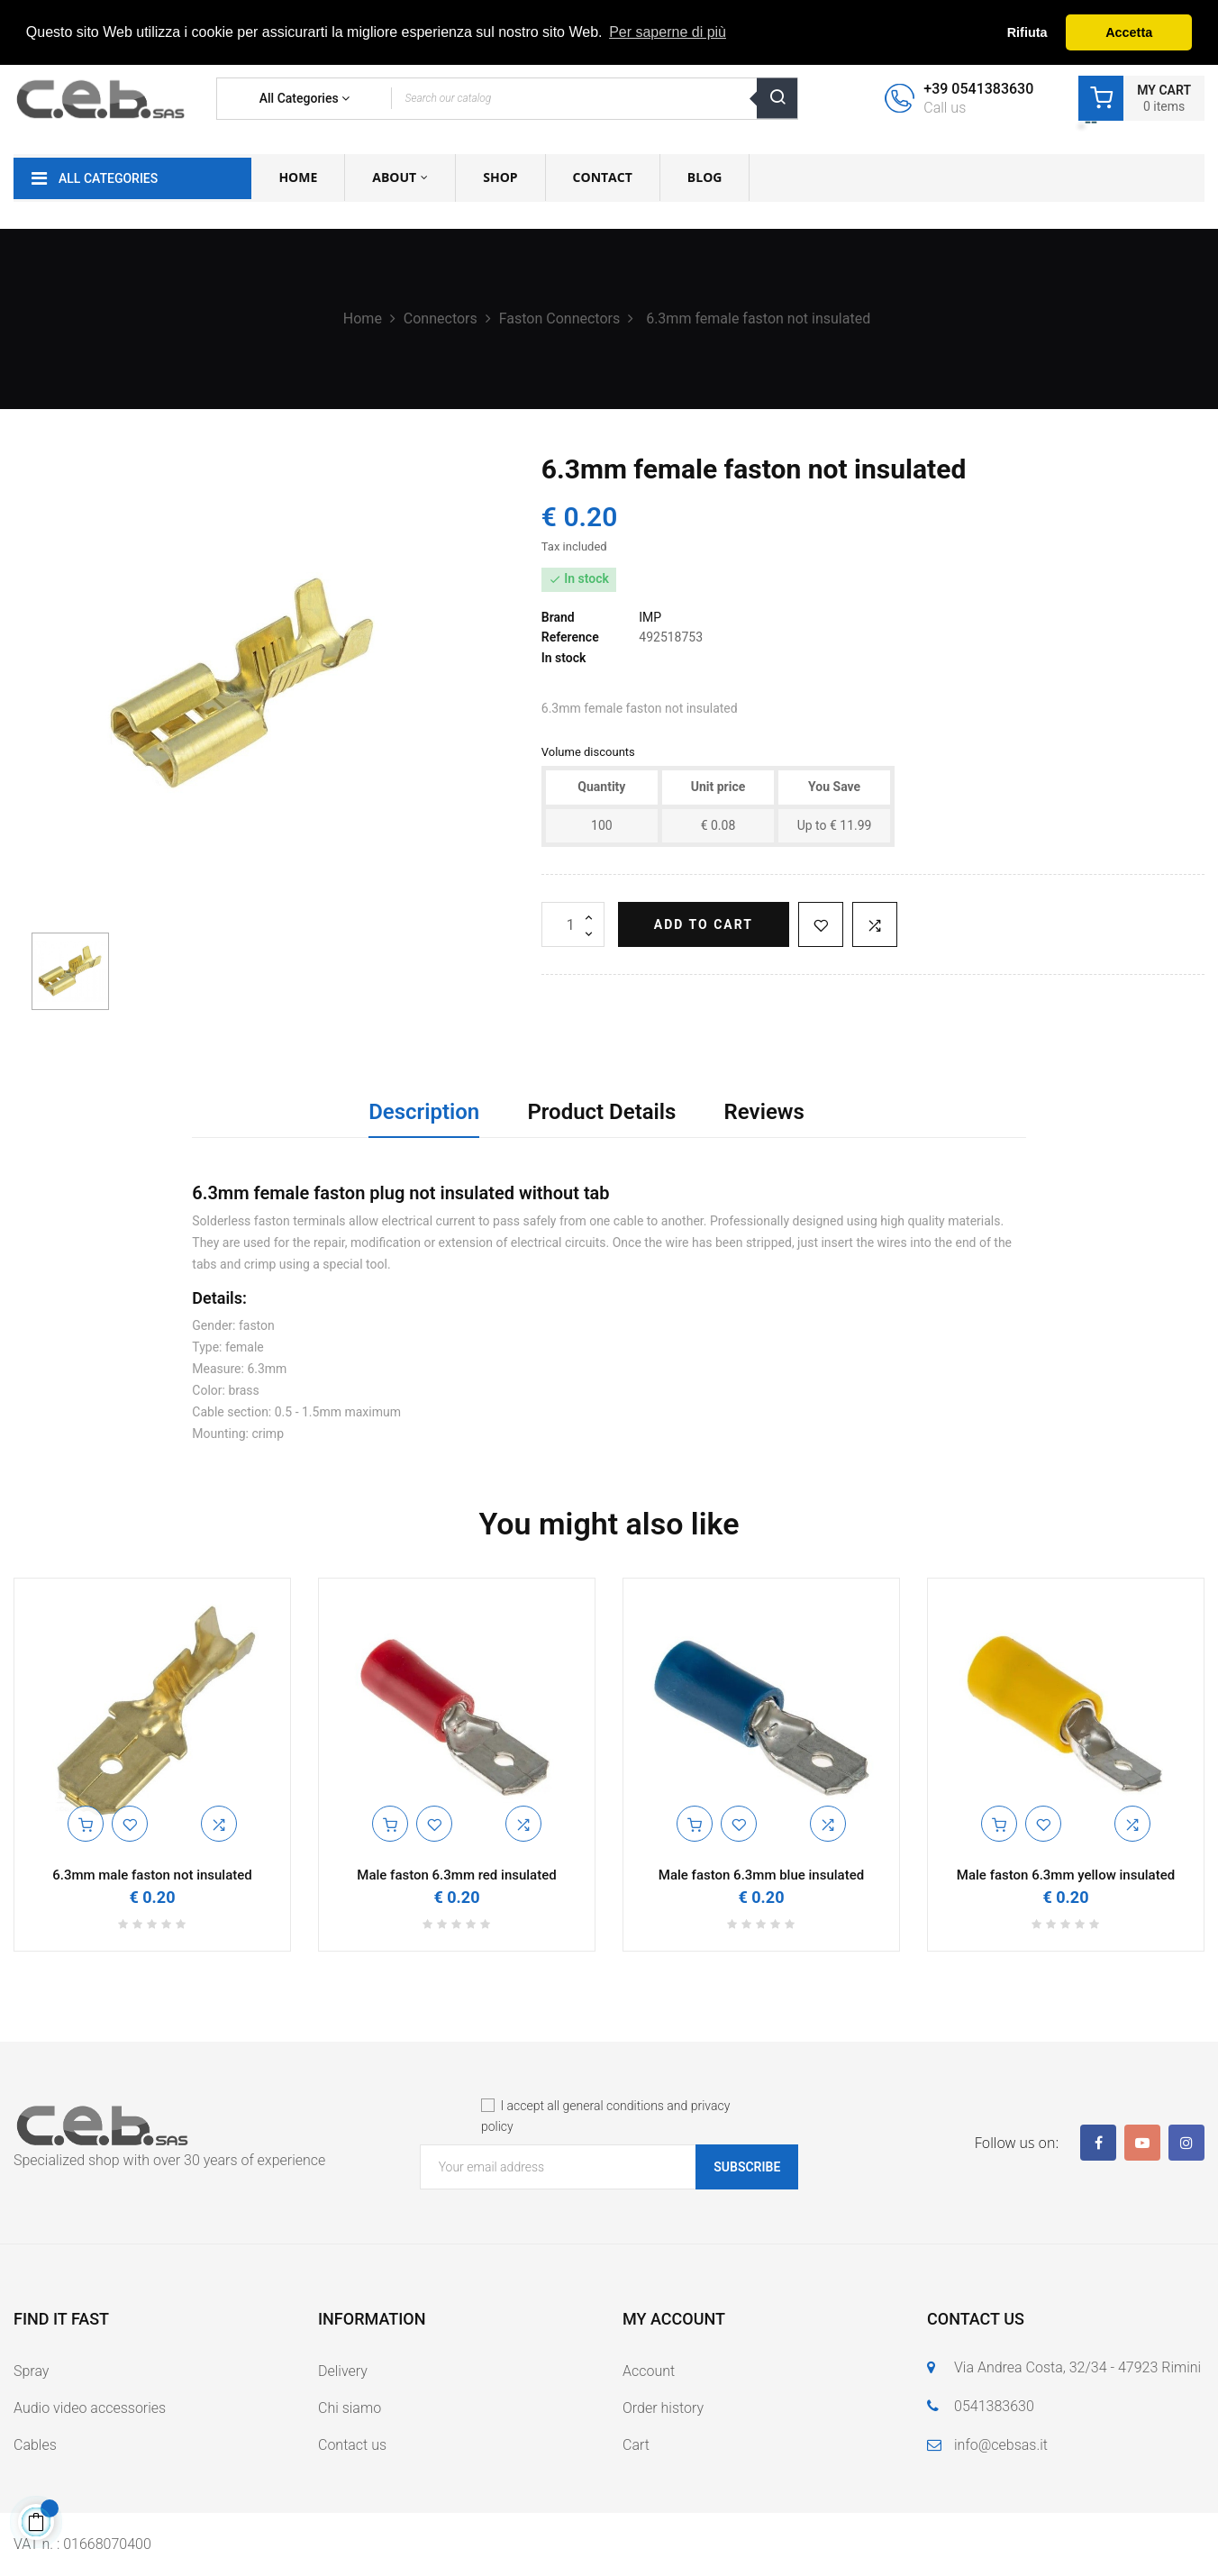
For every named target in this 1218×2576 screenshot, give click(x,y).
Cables (35, 2444)
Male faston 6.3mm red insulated (456, 1875)
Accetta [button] (1128, 32)
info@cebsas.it (1001, 2444)
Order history (663, 2408)
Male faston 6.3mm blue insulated (761, 1875)
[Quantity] (572, 924)
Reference (570, 637)
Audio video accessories (90, 2408)
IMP (650, 617)
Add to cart (703, 924)
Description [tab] (423, 1111)
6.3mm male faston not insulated (152, 1875)
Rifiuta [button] (1027, 32)
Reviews (764, 1111)
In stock (563, 658)
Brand (558, 617)
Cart (636, 2444)
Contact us (352, 2444)
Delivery (343, 2371)
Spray (31, 2371)
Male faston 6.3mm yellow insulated (1066, 1875)
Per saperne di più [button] (667, 32)
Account (649, 2371)
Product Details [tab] (601, 1111)
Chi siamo (349, 2408)
